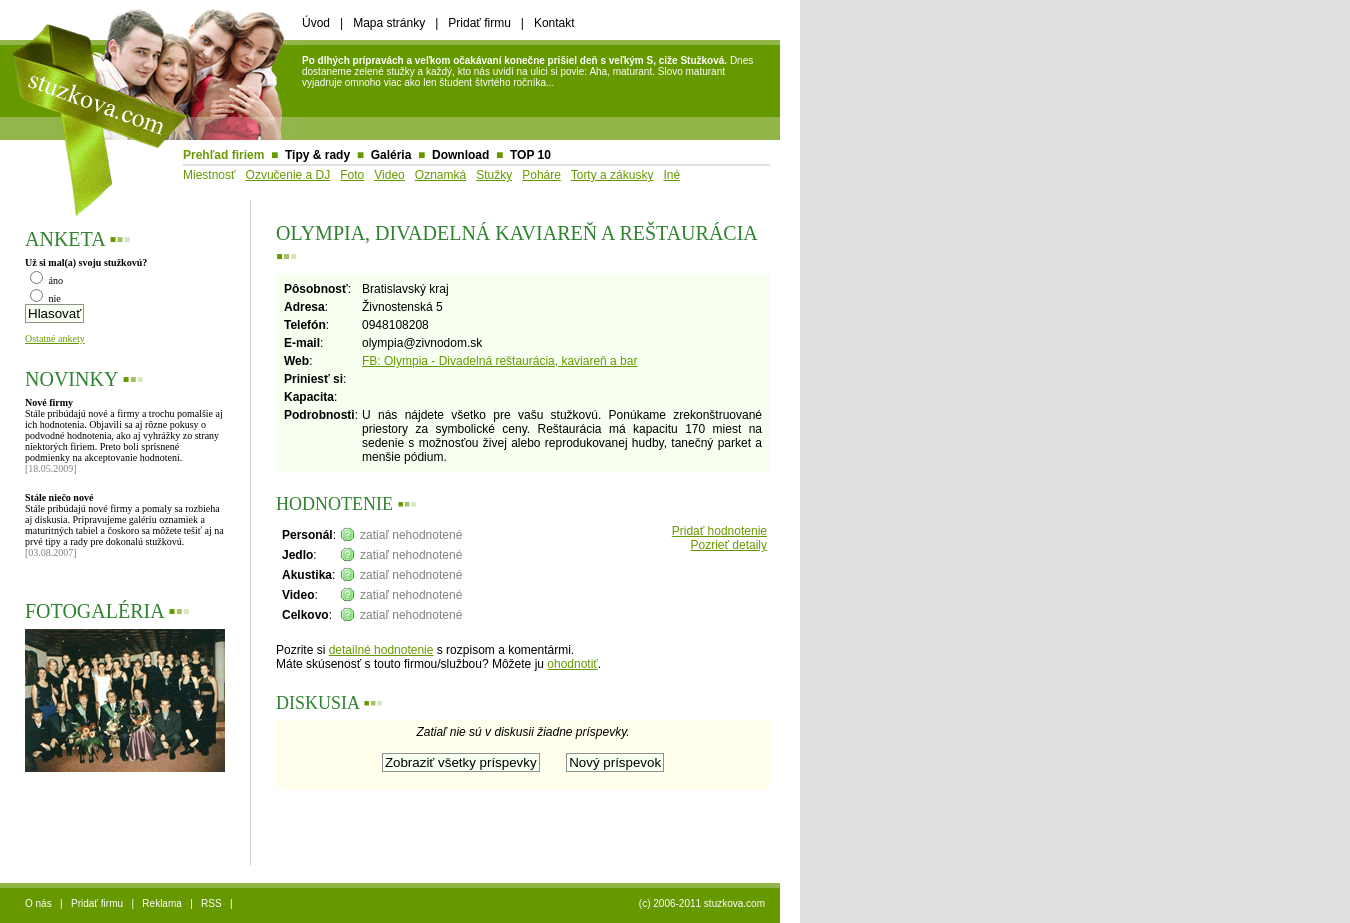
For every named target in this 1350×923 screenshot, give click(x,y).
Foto (352, 175)
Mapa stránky (389, 23)
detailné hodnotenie (381, 650)
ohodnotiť (572, 664)
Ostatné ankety (55, 338)
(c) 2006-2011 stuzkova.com (702, 903)
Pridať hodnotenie (719, 531)
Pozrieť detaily (728, 545)
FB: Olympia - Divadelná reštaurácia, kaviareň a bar (499, 361)
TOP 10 (530, 155)
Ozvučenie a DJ (288, 175)
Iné (671, 175)
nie (45, 298)
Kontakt (554, 23)
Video (389, 175)
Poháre (541, 175)
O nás (38, 903)
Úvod (316, 23)
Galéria (391, 155)
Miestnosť (209, 175)
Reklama (161, 903)
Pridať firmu (479, 23)
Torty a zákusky (612, 175)
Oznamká (440, 175)
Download (460, 155)
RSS (211, 903)
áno (46, 280)
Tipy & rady (317, 155)
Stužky (494, 175)
